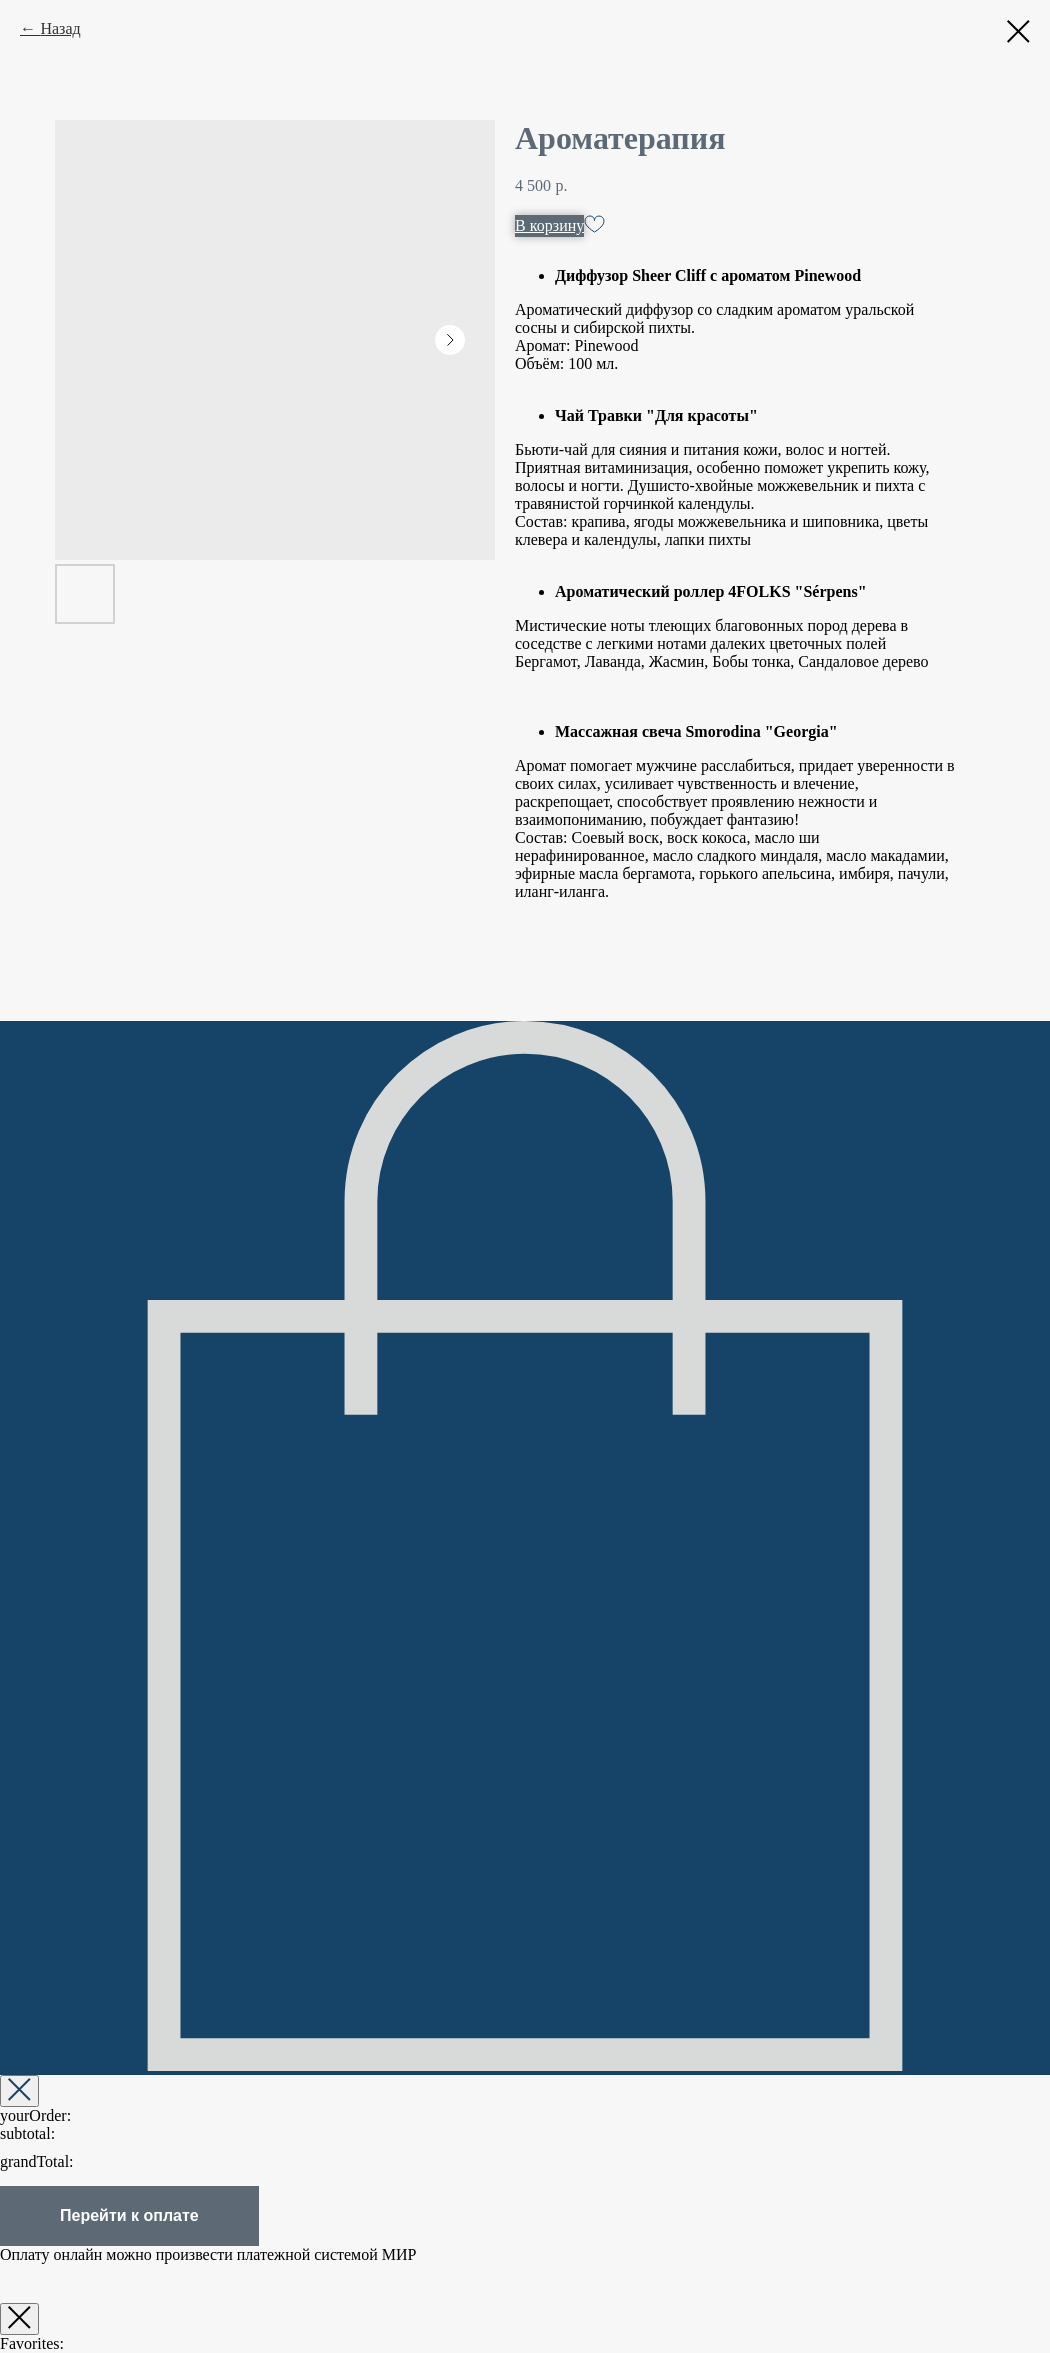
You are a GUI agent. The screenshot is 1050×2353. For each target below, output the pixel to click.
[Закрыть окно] (19, 2319)
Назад (60, 28)
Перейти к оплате (129, 2215)
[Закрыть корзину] (19, 2091)
